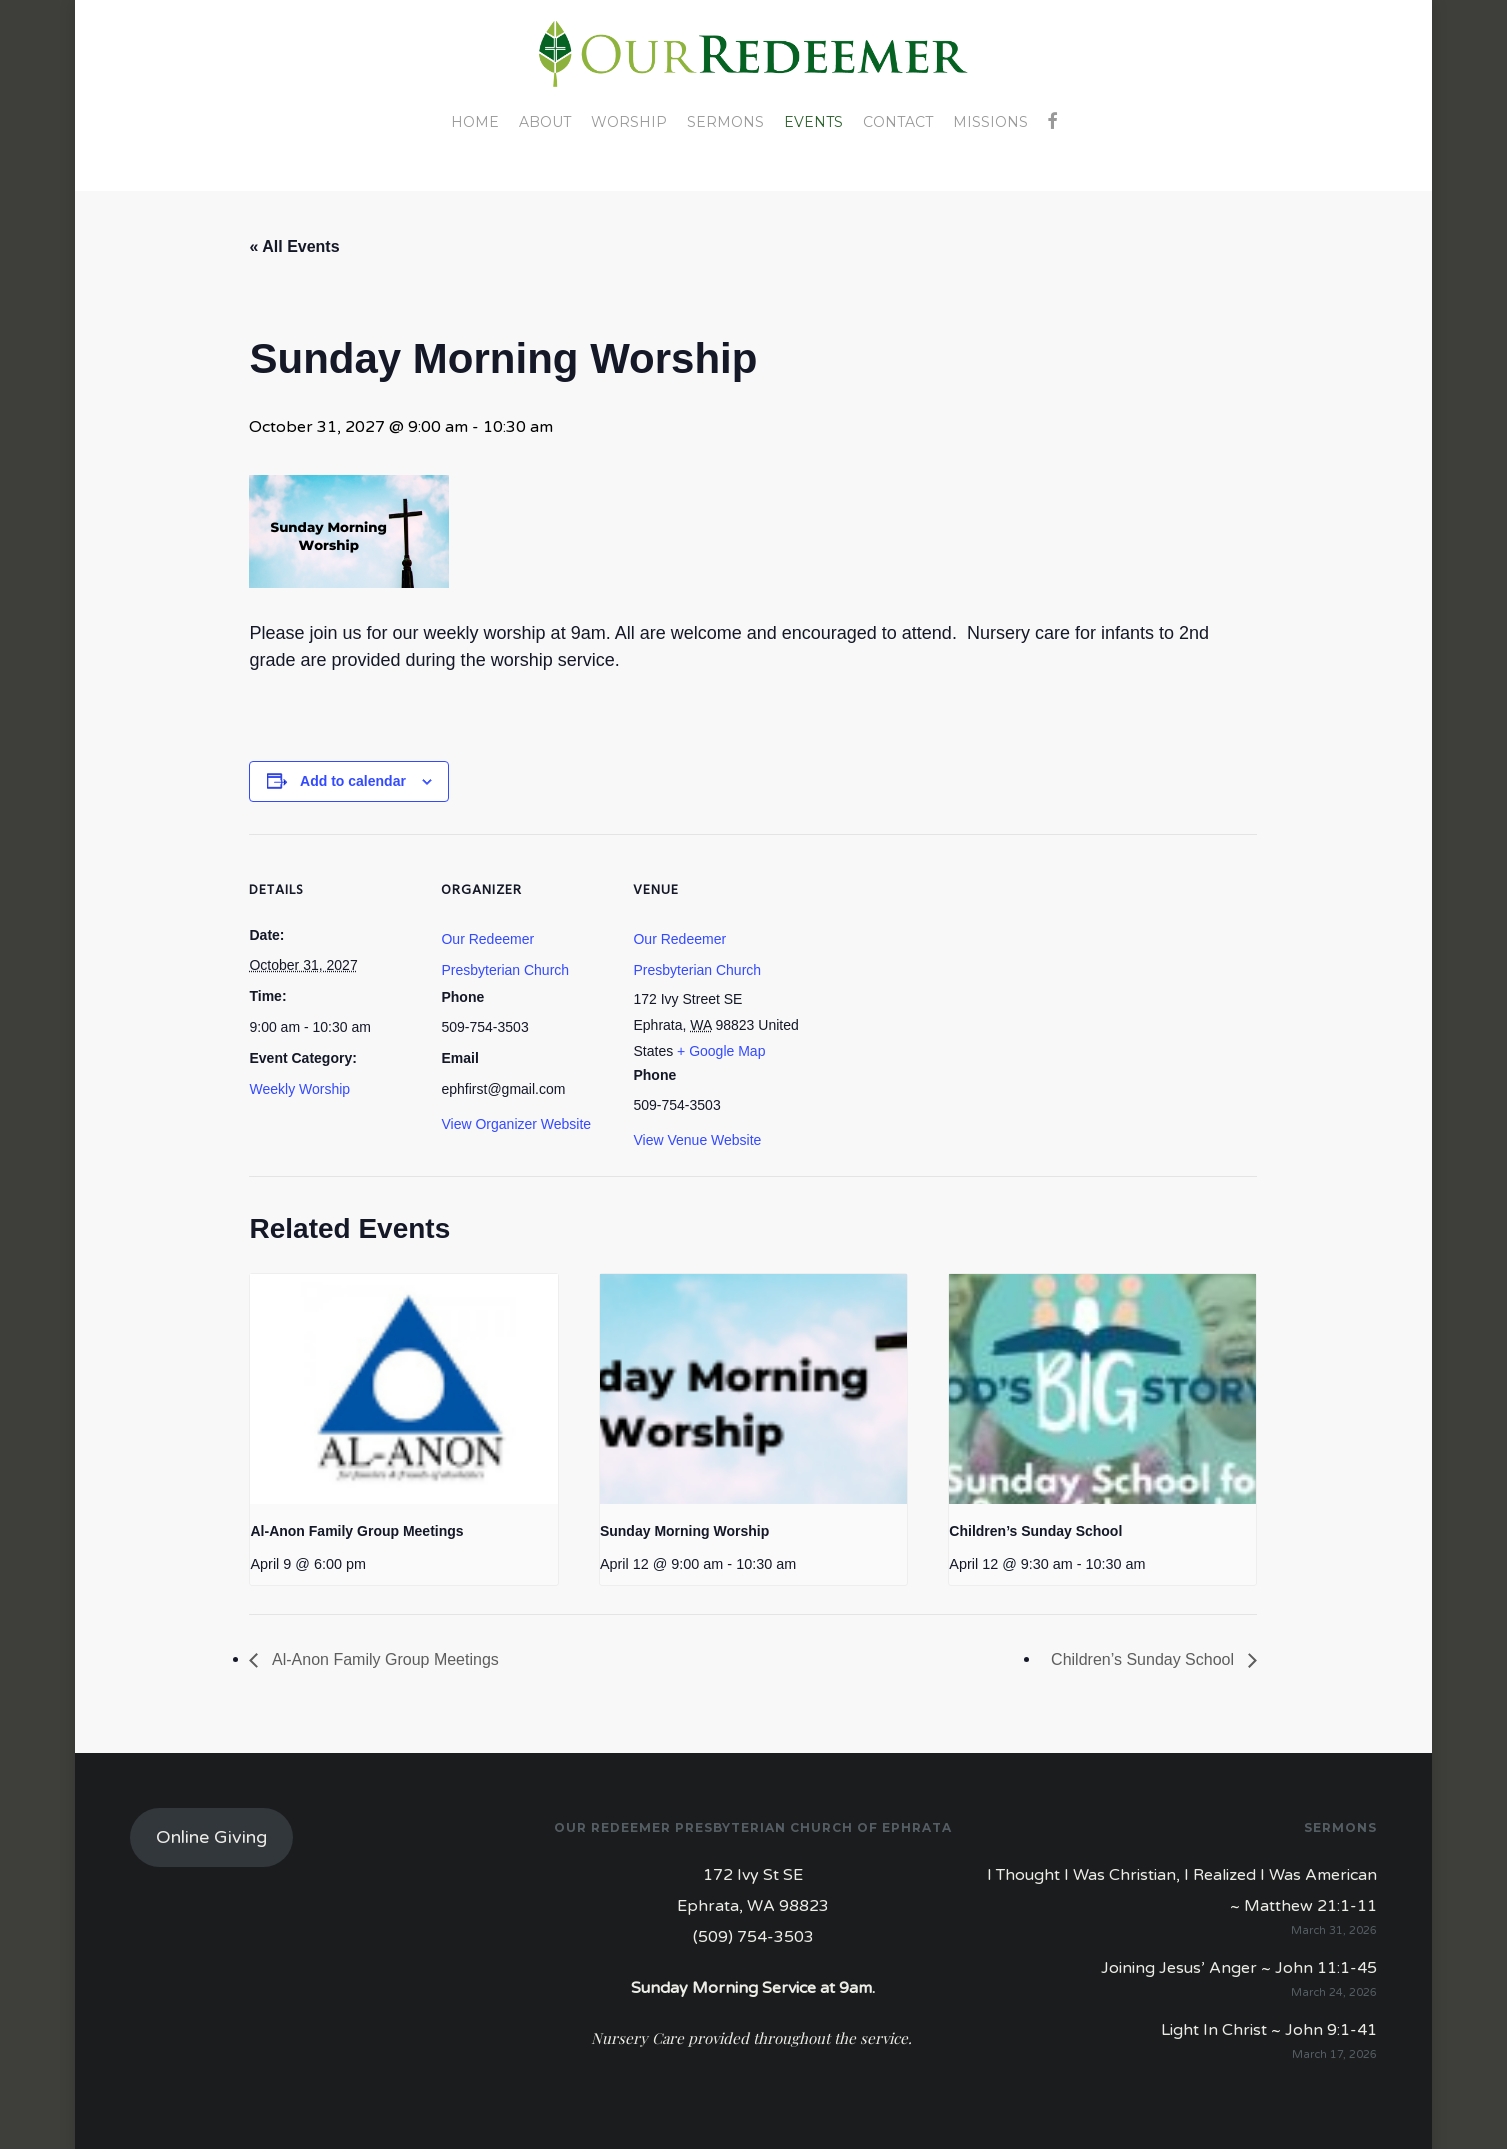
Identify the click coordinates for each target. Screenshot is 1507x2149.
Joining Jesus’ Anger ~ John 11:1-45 (1239, 1968)
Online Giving (211, 1837)
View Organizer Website (516, 1124)
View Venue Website (697, 1140)
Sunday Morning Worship (684, 1531)
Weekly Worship (299, 1089)
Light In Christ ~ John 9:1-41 (1269, 2030)
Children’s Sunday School (1035, 1531)
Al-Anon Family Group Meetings (356, 1531)
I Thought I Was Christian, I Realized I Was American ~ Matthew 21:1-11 (1182, 1890)
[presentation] (403, 1389)
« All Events (294, 246)
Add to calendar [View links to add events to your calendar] (353, 781)
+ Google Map (721, 1051)
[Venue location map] (930, 971)
